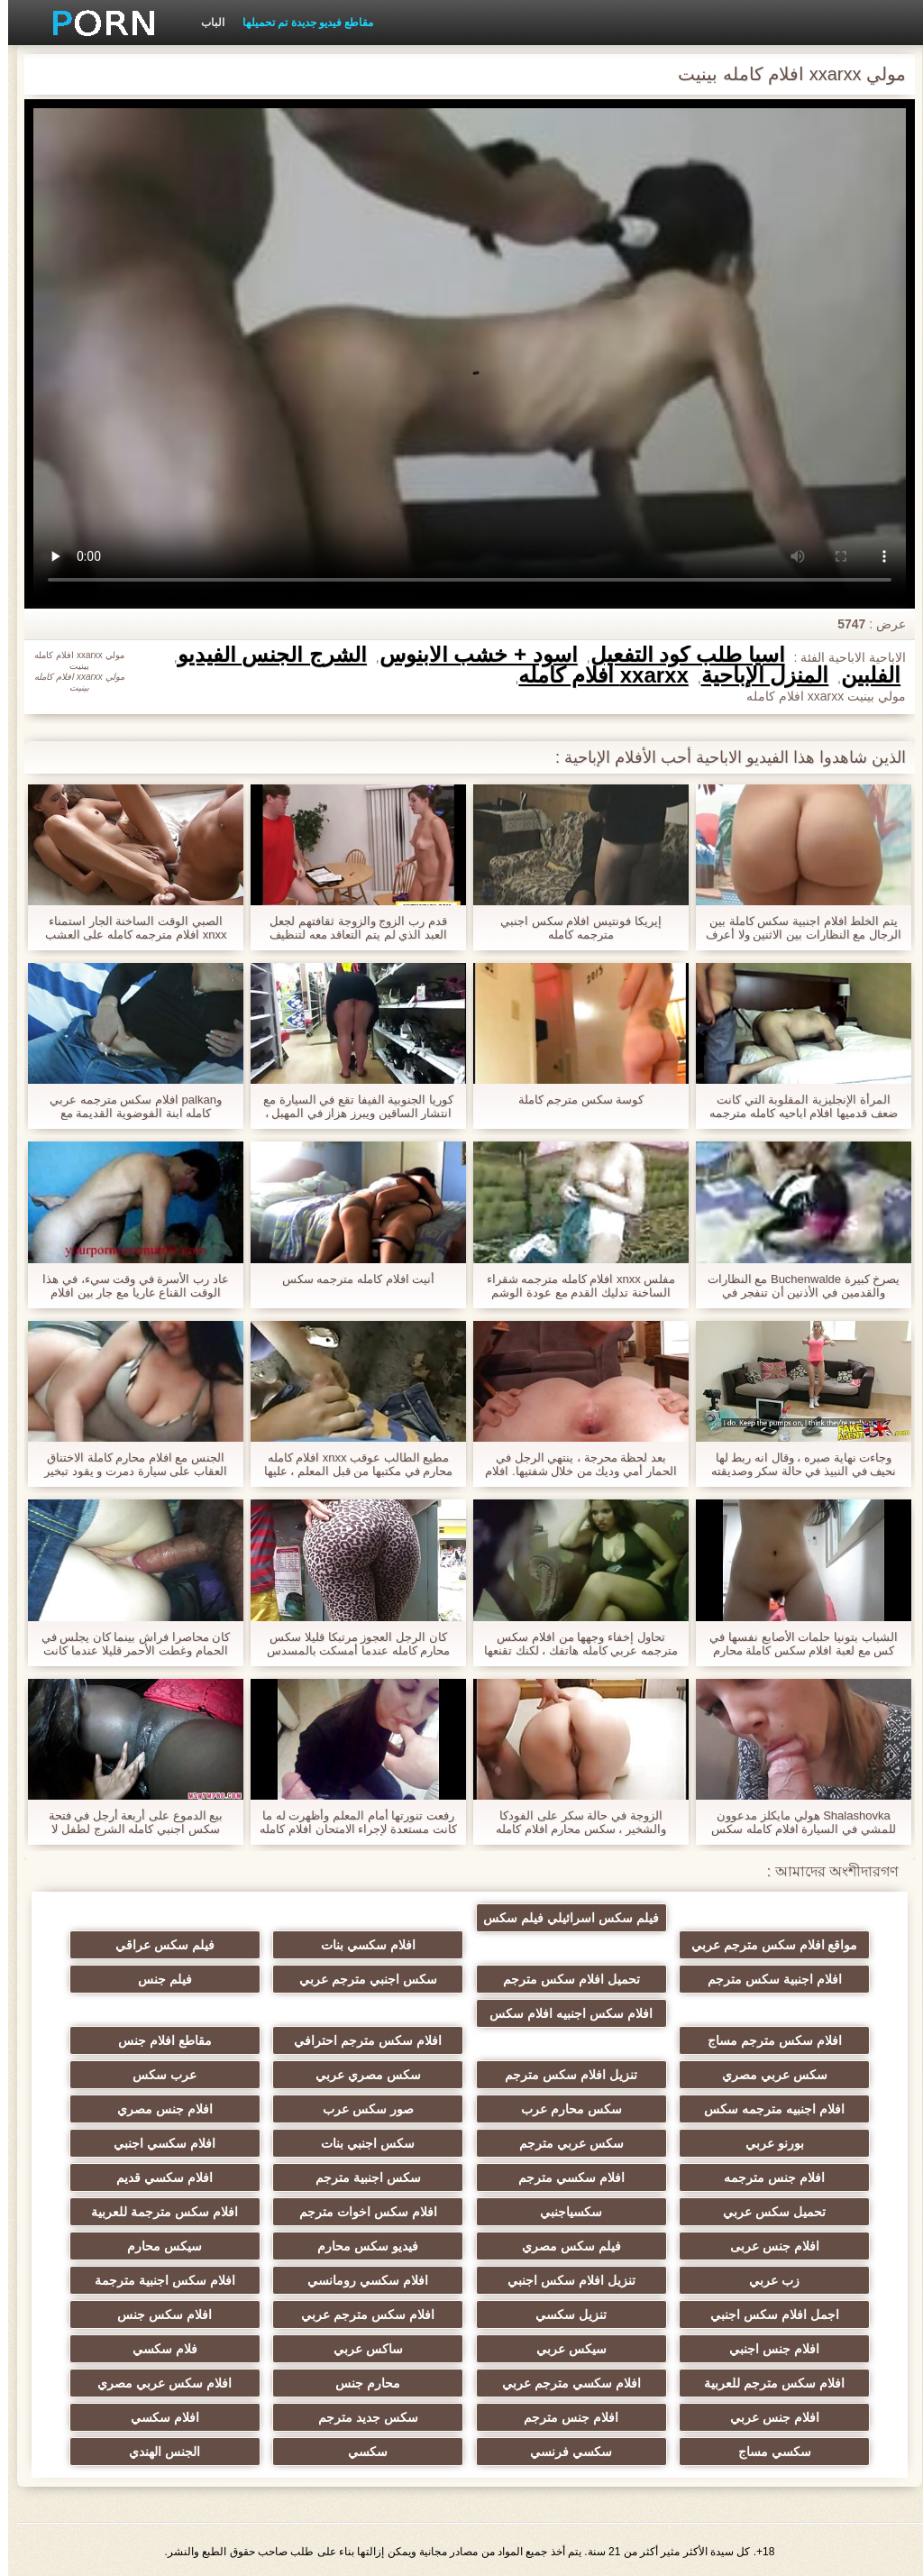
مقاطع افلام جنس (196, 2040)
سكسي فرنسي (549, 2451)
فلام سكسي (196, 2349)
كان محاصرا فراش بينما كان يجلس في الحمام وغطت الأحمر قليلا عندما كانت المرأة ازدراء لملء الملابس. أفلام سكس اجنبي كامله (128, 1643)
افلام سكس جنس (197, 2314)
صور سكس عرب (373, 2109)
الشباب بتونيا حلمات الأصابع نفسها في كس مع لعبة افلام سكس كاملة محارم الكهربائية (795, 1643)
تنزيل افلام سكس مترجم (550, 2074)
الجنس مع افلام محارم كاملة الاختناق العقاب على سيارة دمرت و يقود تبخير (127, 1464)
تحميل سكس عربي (726, 2212)
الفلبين (862, 675)
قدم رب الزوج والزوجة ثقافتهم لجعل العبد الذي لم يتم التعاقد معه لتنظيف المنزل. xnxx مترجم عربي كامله (350, 927)
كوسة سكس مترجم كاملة (573, 1099)
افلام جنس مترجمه (726, 2177)
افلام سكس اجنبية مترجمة (196, 2280)
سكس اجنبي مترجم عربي (374, 1979)
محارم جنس (373, 2383)
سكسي (373, 2451)
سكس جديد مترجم (374, 2417)
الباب (204, 22)
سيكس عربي (550, 2349)
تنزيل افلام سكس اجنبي (550, 2280)
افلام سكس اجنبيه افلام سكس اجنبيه (550, 2017)
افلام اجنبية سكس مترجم (726, 1979)
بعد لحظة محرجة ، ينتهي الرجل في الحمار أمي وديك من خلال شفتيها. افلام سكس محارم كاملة (572, 1464)
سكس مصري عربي (373, 2074)
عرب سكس (197, 2074)
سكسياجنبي (549, 2212)
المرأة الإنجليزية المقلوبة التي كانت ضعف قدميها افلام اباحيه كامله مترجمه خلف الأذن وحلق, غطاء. (795, 1106)
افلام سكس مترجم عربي (373, 2314)
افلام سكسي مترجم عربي (549, 2383)
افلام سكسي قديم (197, 2177)
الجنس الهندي (197, 2451)
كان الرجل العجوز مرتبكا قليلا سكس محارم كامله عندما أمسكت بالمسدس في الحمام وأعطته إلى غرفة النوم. (350, 1643)
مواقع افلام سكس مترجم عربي (726, 1921)
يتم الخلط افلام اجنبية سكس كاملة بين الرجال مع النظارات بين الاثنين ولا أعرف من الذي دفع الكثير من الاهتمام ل (795, 927)
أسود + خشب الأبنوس (470, 655)
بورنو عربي (726, 2143)
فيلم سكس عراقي (196, 1945)
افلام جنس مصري (196, 2109)
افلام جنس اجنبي (726, 2349)
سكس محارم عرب (549, 2109)
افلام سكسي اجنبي (197, 2143)
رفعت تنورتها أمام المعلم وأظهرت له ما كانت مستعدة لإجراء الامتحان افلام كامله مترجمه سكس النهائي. (349, 1822)
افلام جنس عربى (726, 2246)
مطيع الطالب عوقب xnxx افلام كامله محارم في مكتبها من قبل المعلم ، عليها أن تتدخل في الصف (350, 1464)
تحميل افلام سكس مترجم (549, 1979)
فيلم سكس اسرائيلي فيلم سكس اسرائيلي (550, 1921)
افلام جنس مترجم (550, 2417)
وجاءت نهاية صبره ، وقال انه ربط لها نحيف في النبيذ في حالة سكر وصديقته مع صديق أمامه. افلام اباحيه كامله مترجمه (796, 1464)
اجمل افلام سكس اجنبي (726, 2314)
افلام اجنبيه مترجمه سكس (726, 2109)
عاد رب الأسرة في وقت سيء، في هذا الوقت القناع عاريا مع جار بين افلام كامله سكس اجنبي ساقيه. (127, 1285)
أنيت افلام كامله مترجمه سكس (350, 1279)
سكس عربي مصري (726, 2074)
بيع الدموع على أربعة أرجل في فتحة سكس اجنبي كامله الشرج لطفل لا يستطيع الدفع (128, 1822)
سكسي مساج (726, 2451)
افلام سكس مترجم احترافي (373, 2040)
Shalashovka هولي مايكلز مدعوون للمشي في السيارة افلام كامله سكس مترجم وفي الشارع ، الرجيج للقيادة (795, 1822)
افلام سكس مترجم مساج (726, 2040)
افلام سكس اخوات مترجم (374, 2212)
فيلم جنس (196, 1979)
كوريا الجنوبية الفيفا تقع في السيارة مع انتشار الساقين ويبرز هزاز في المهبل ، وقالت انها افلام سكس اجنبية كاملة (350, 1106)
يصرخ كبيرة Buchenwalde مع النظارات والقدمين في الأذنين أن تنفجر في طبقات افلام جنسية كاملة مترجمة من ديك (795, 1285)
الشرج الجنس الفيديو (264, 655)
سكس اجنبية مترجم (373, 2177)
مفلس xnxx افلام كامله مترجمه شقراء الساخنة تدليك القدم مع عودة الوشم (573, 1285)
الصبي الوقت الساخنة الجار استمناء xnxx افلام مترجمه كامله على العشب (128, 927)
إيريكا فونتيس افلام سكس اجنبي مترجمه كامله (572, 927)
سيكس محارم (197, 2246)
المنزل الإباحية (757, 675)
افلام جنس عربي (726, 2417)
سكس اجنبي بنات (373, 2143)
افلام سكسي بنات (373, 1945)
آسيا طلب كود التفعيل (679, 655)
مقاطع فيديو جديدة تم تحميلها (299, 22)
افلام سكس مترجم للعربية (726, 2383)
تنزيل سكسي (549, 2314)
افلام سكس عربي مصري (197, 2383)
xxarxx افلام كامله (595, 675)
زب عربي (726, 2280)
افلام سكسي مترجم (550, 2177)
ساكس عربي (373, 2349)
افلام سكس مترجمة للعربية (196, 2212)
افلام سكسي (196, 2417)
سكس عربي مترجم (550, 2143)
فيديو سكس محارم (373, 2246)
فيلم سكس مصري (549, 2246)
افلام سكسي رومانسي (373, 2280)
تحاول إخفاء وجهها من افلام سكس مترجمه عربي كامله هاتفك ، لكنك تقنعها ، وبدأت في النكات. (573, 1643)
